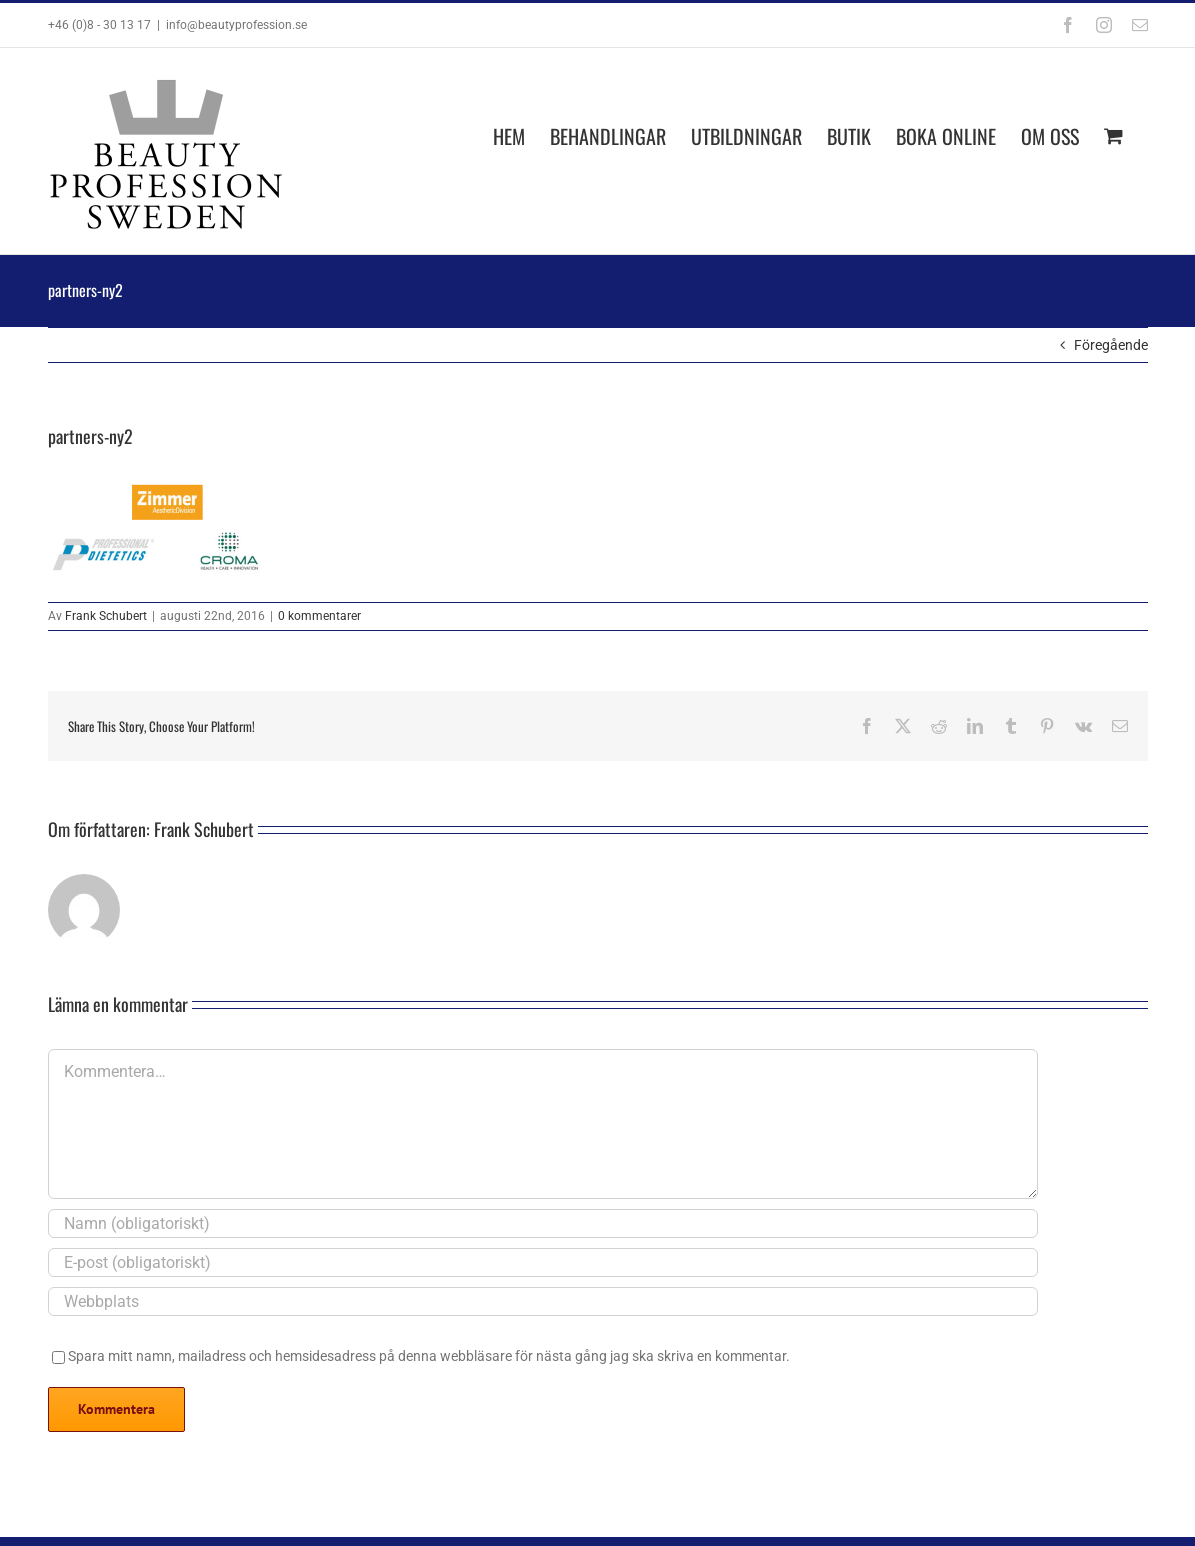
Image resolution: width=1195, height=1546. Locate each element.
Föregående (1111, 345)
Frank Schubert (106, 616)
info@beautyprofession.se (236, 25)
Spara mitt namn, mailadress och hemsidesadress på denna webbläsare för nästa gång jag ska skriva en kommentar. (429, 1356)
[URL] (543, 1301)
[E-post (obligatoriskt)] (543, 1262)
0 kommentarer (319, 616)
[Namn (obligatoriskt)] (543, 1223)
